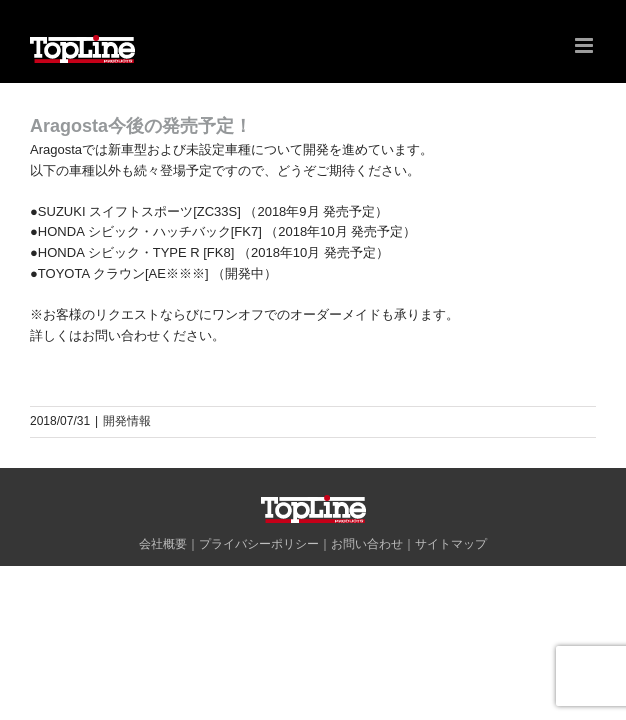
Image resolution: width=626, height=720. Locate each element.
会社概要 (163, 594)
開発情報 (127, 421)
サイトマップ (451, 594)
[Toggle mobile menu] (585, 45)
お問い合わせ (367, 594)
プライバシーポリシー (259, 594)
